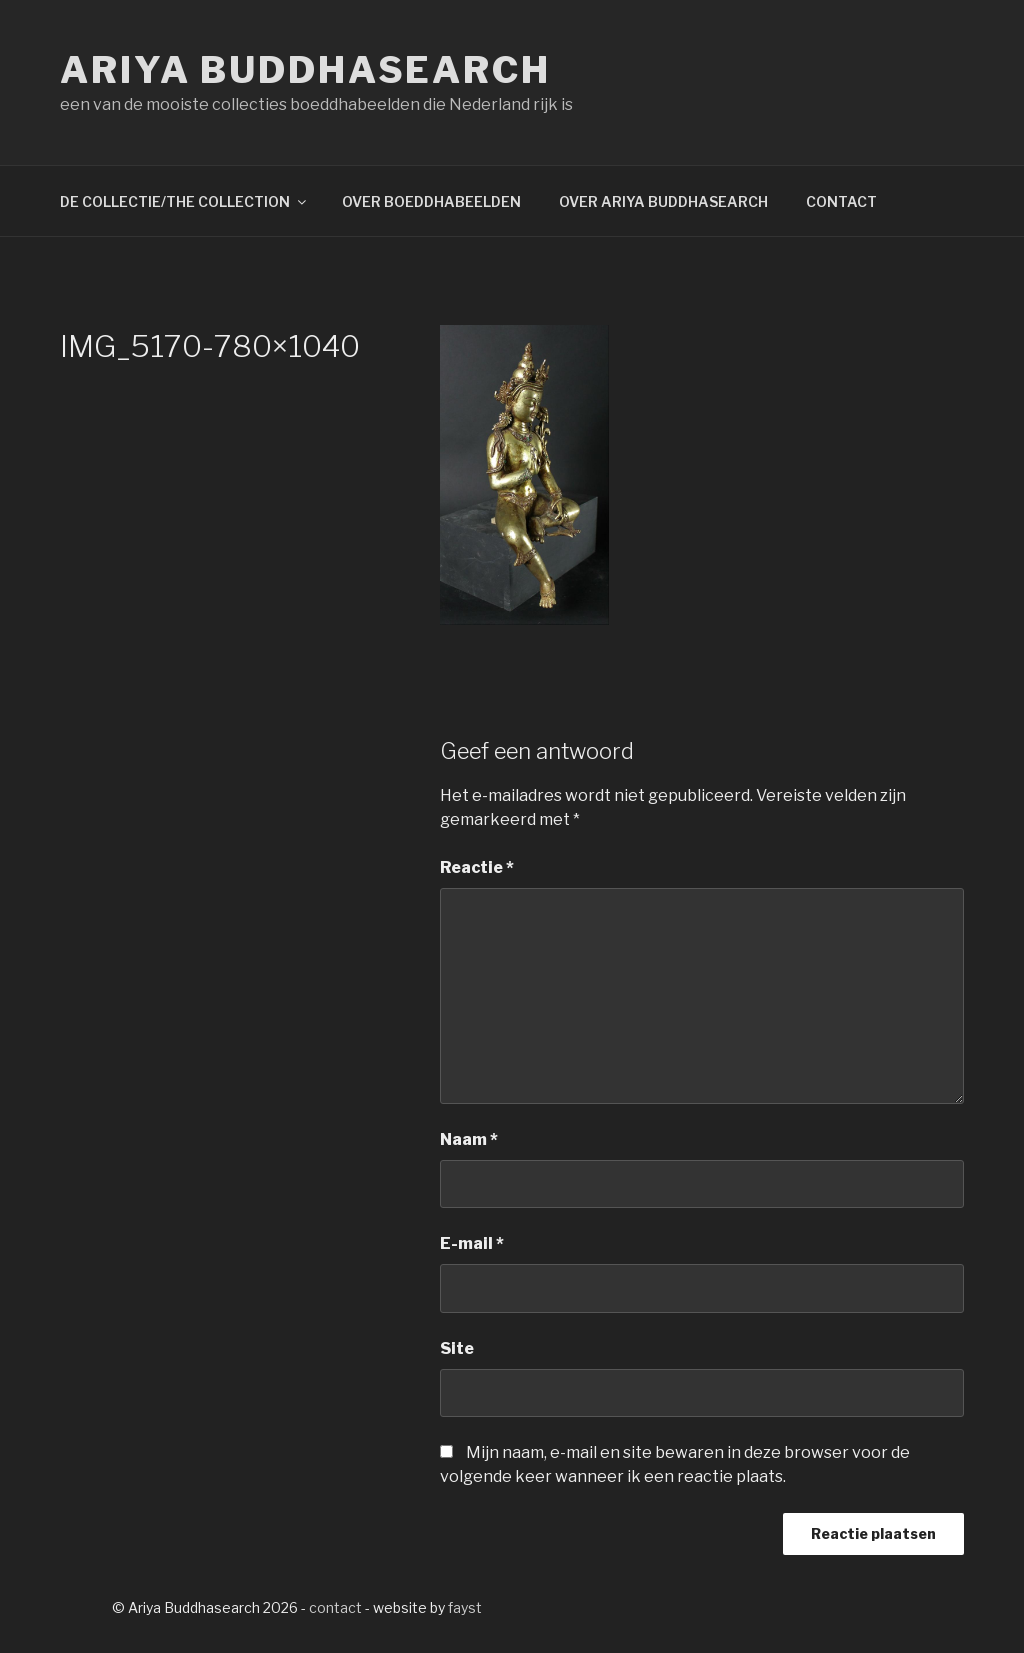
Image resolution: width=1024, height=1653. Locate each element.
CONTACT (841, 201)
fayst (465, 1607)
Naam (469, 1139)
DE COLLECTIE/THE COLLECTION (184, 201)
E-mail (472, 1243)
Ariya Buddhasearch (305, 70)
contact (335, 1607)
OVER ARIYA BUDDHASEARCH (663, 201)
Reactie (477, 867)
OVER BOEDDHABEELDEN (431, 201)
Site (457, 1348)
